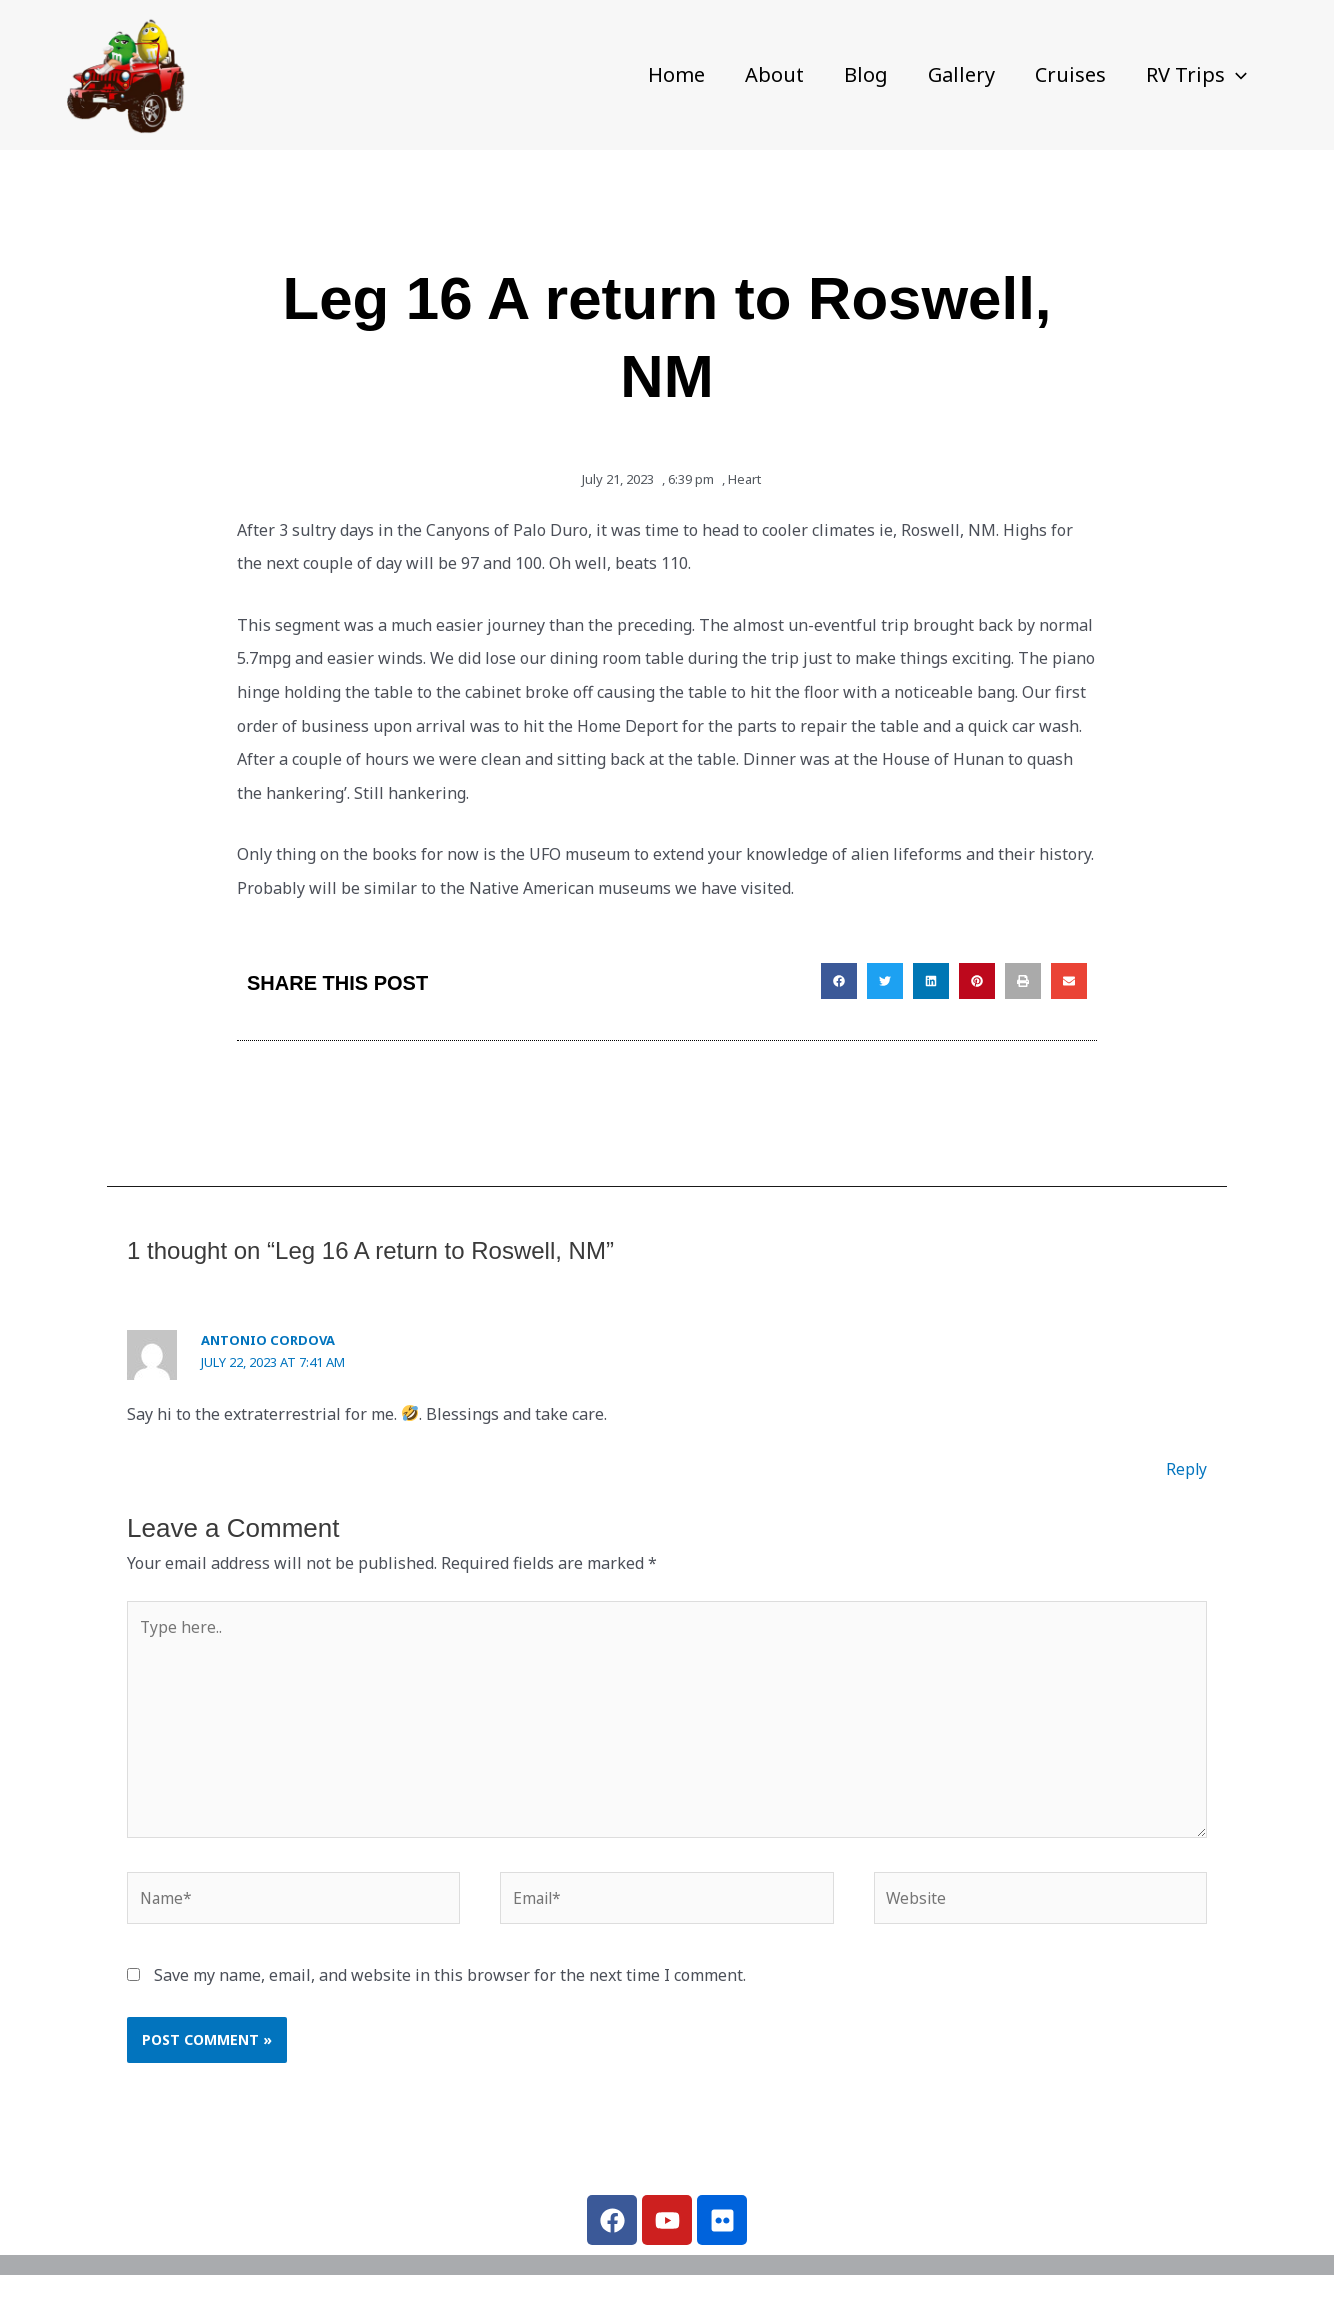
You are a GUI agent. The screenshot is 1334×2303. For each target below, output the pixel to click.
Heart (744, 479)
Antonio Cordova (268, 1340)
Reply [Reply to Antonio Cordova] (1186, 1469)
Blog (866, 74)
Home (676, 74)
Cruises (1070, 74)
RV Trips (1196, 75)
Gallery (961, 74)
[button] (1236, 75)
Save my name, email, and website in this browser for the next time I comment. (450, 1983)
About (774, 74)
